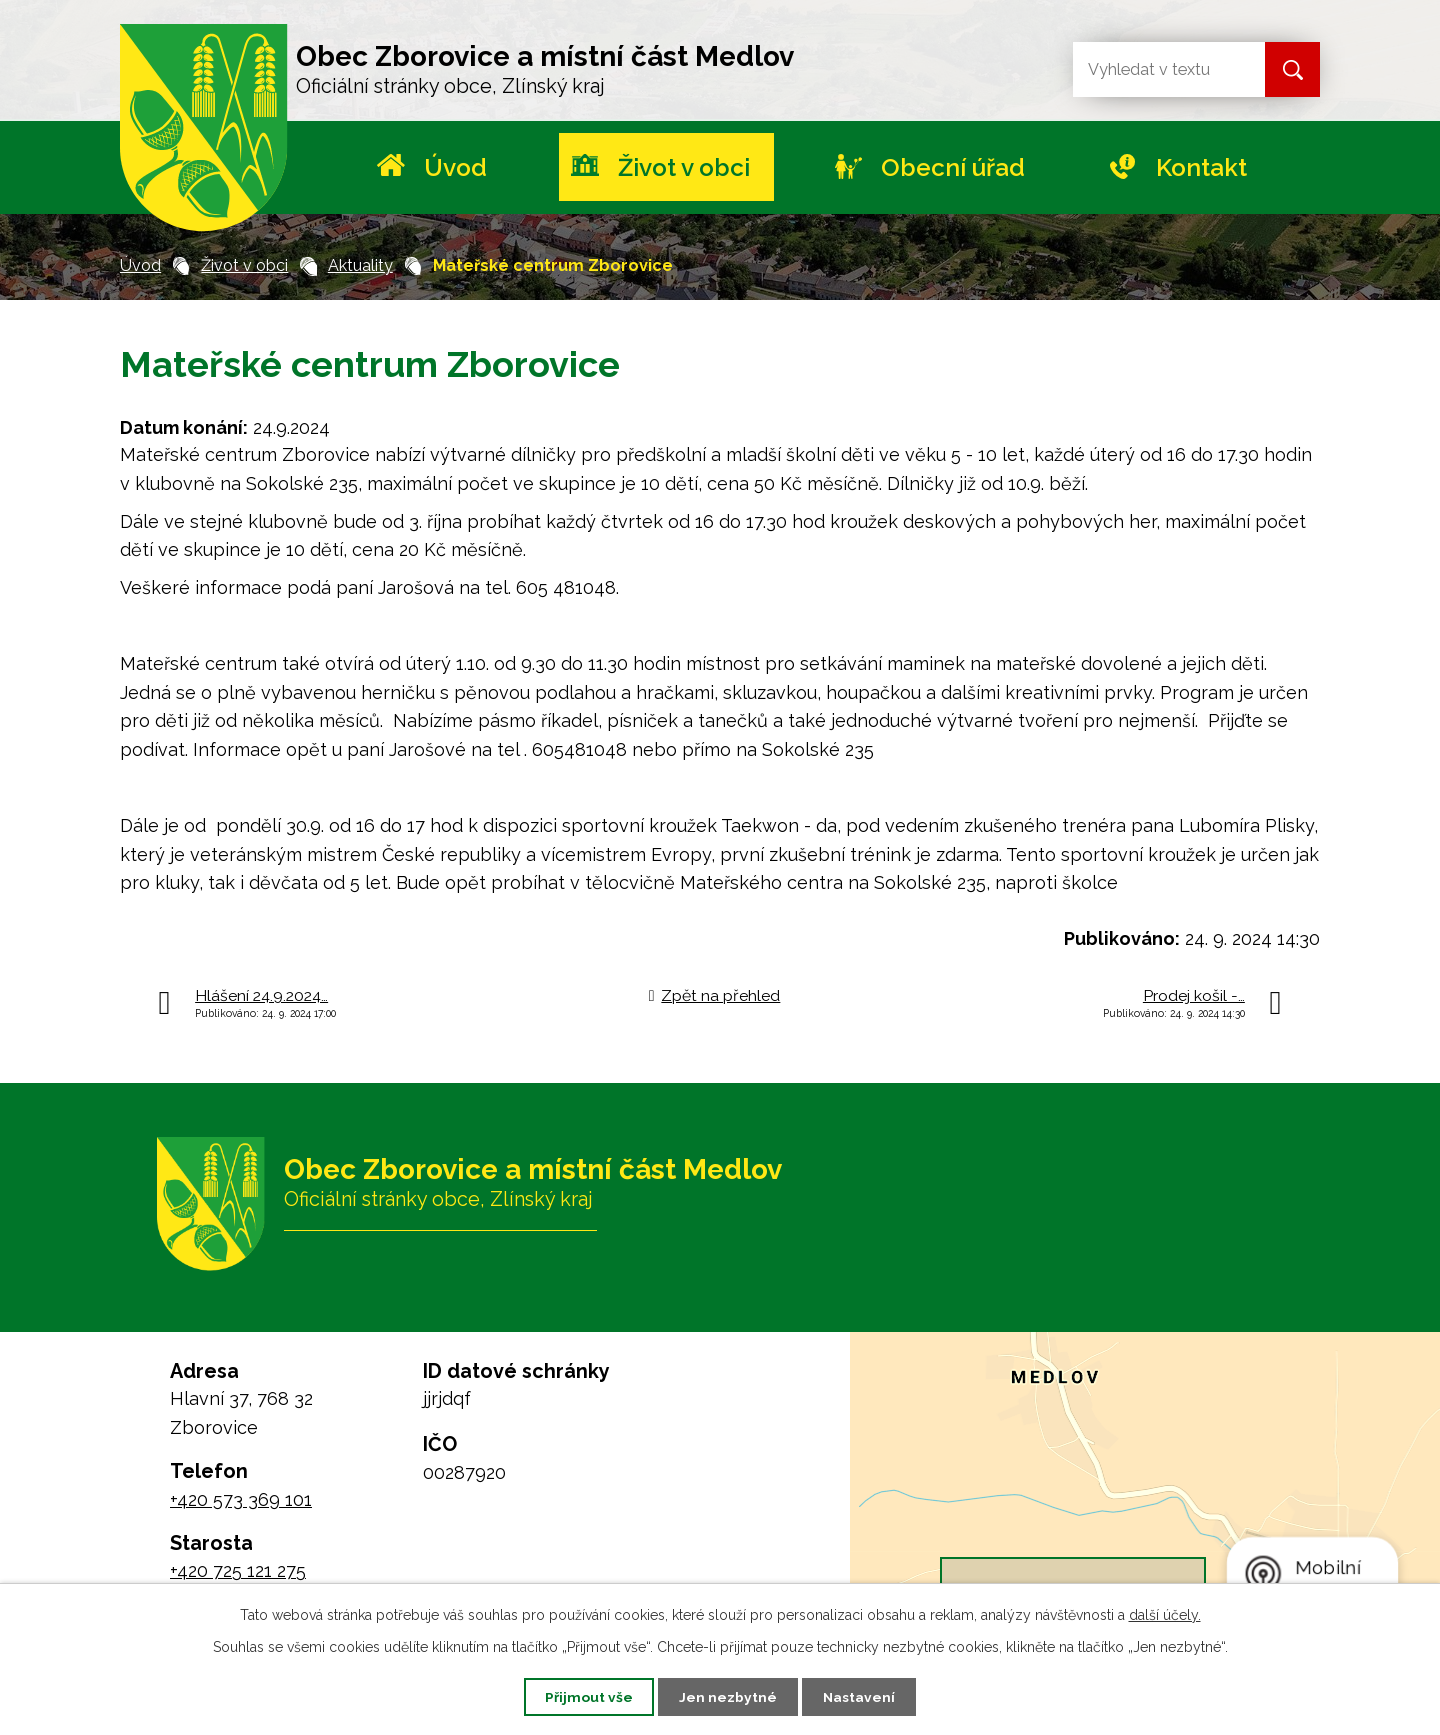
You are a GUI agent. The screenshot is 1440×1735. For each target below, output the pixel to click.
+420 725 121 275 (238, 1570)
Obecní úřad (953, 167)
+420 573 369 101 (241, 1499)
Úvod (455, 167)
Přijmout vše (585, 1696)
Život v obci (684, 167)
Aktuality (360, 265)
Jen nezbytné (728, 1696)
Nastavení (863, 1696)
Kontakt (1201, 167)
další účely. (1165, 1614)
